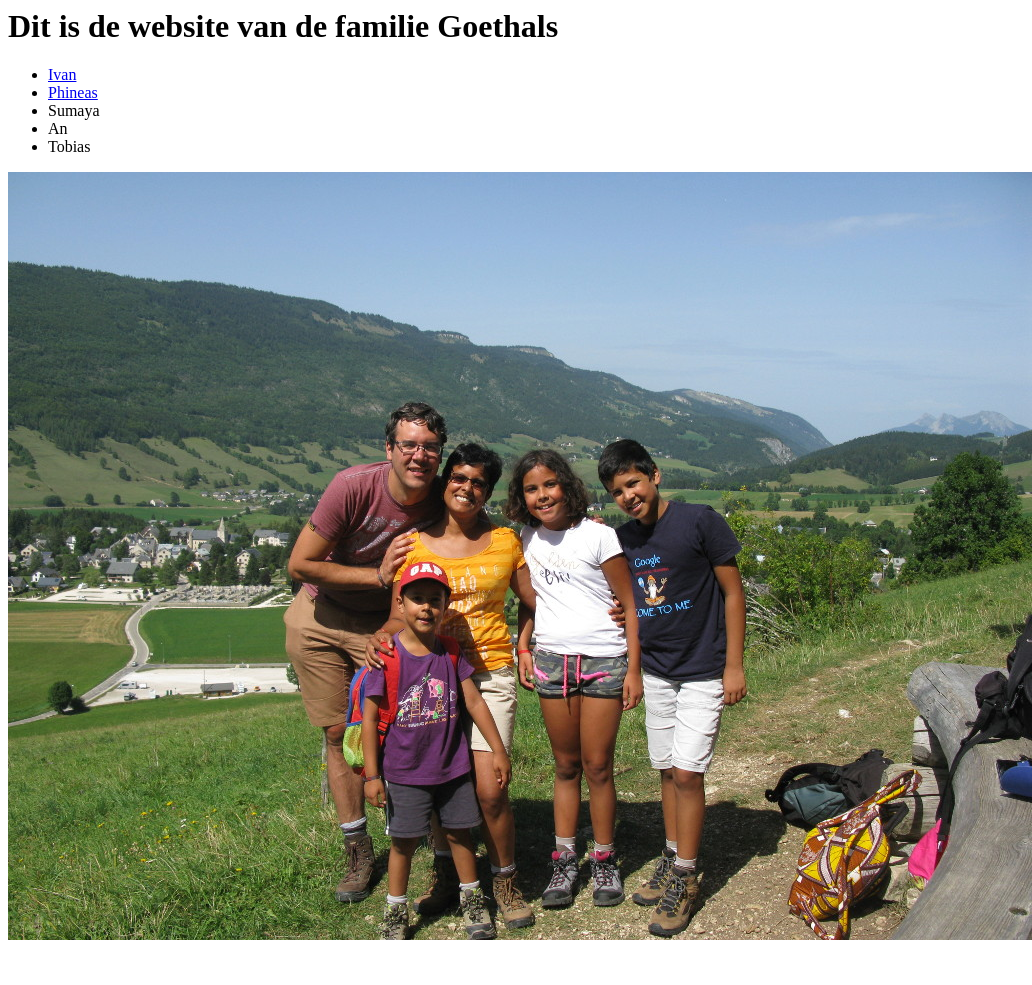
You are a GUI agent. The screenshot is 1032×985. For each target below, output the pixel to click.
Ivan (62, 74)
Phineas (73, 92)
